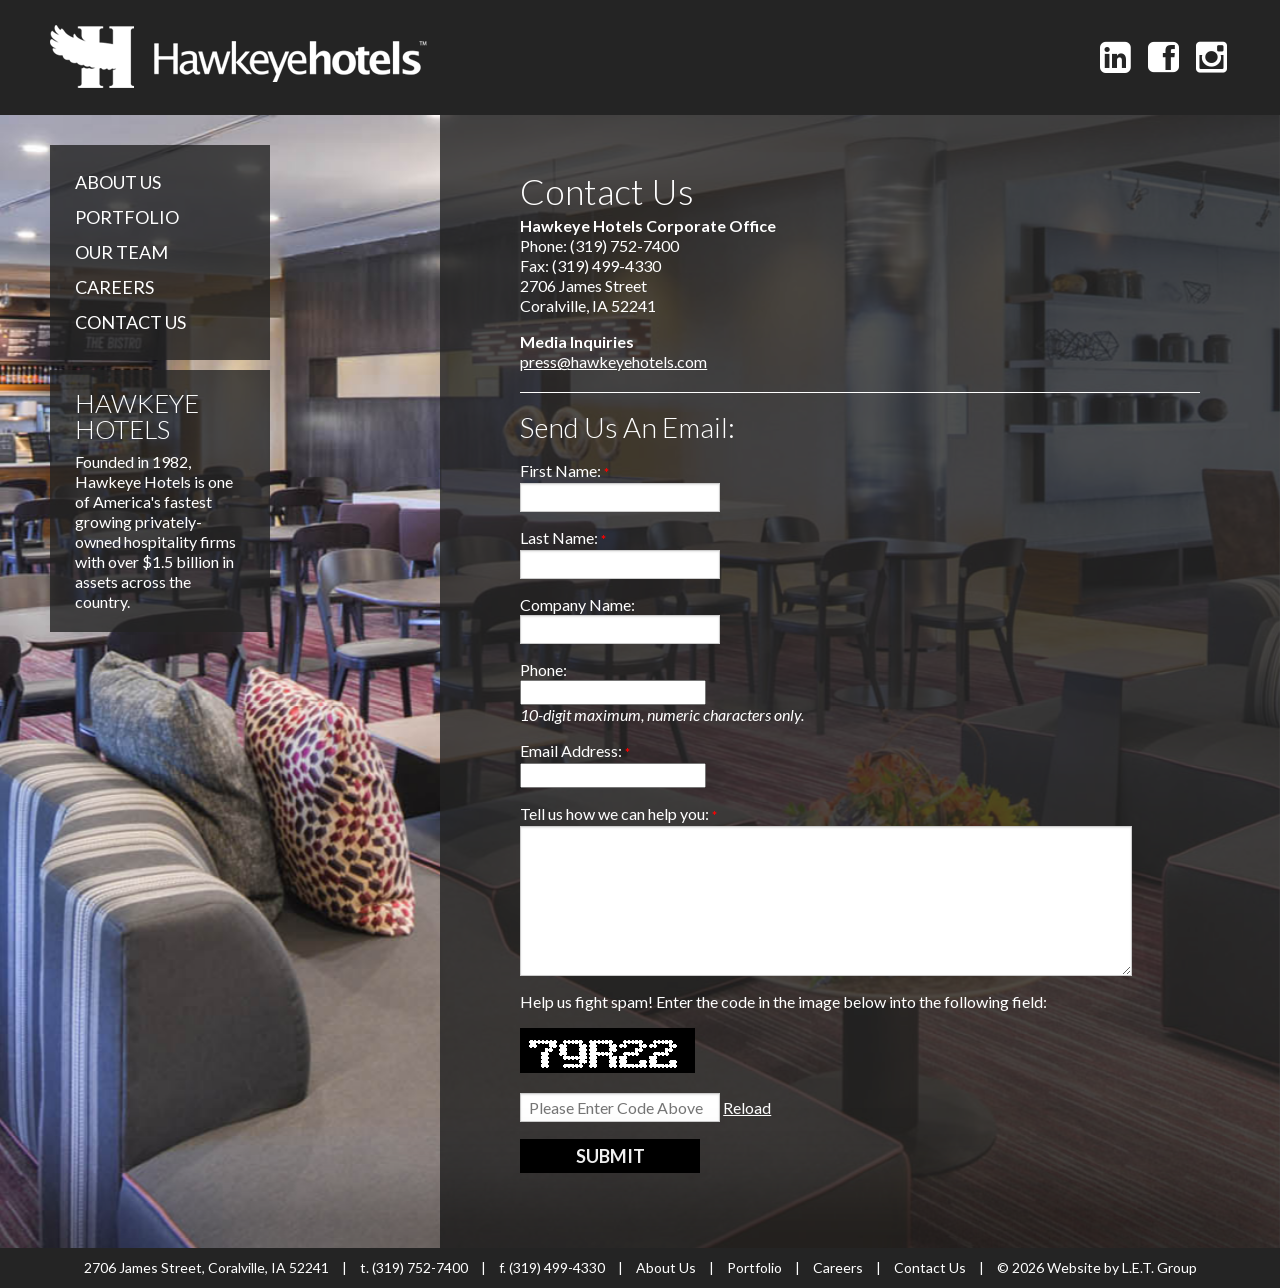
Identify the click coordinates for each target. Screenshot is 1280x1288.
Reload (747, 1107)
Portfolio (127, 217)
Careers (114, 287)
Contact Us (130, 322)
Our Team (121, 252)
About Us (118, 182)
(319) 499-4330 (557, 1267)
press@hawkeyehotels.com (613, 361)
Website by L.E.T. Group (1122, 1267)
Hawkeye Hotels (238, 56)
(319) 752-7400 (420, 1267)
